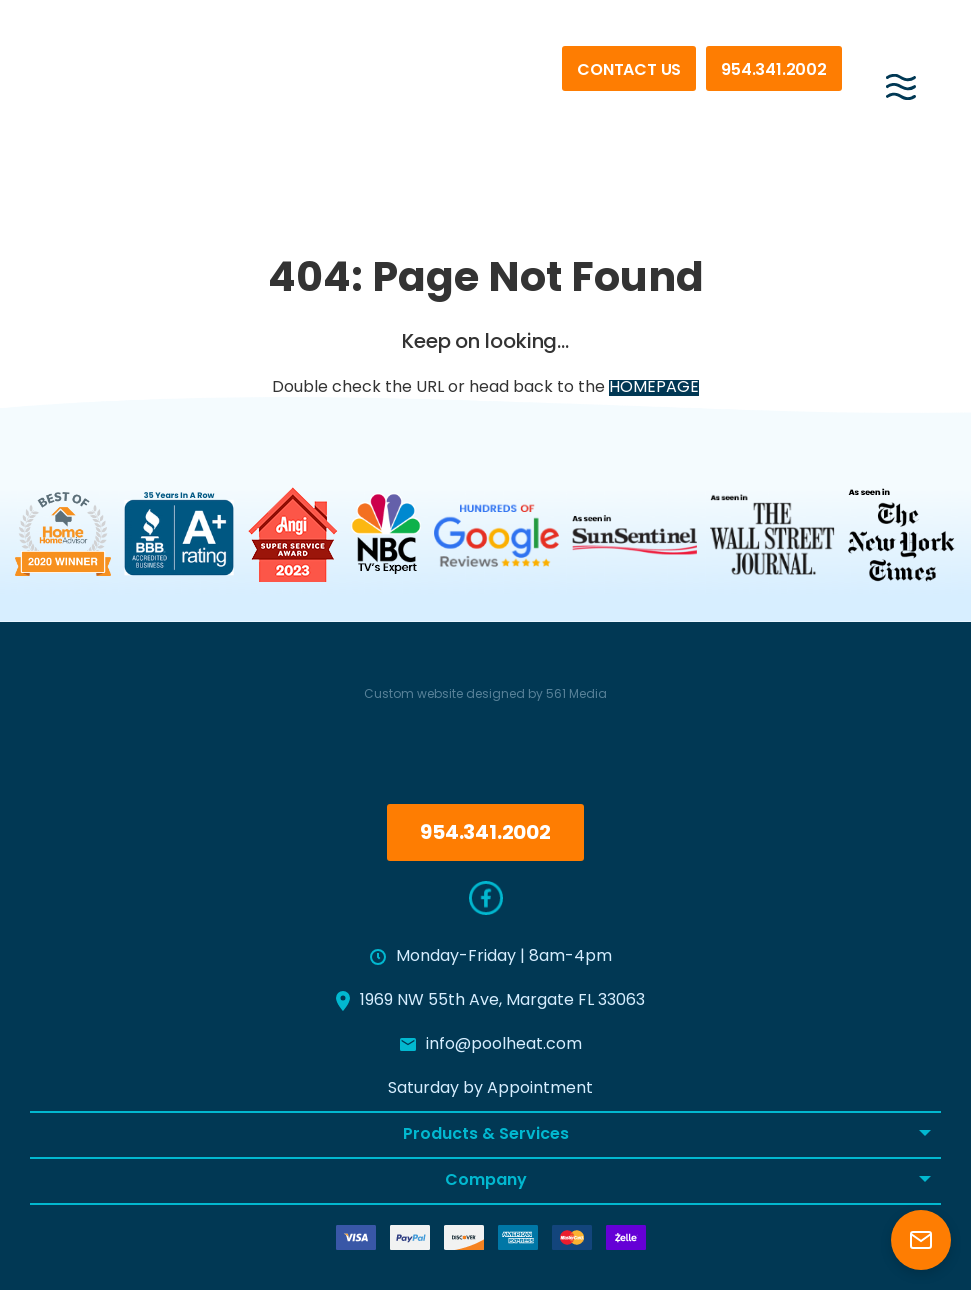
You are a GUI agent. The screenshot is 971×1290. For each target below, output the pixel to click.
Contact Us (629, 71)
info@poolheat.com (491, 1045)
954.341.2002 (774, 71)
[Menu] (901, 79)
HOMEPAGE (654, 388)
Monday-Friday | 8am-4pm (491, 957)
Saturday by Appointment (490, 1089)
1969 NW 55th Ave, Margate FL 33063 (490, 1001)
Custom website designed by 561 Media (485, 695)
